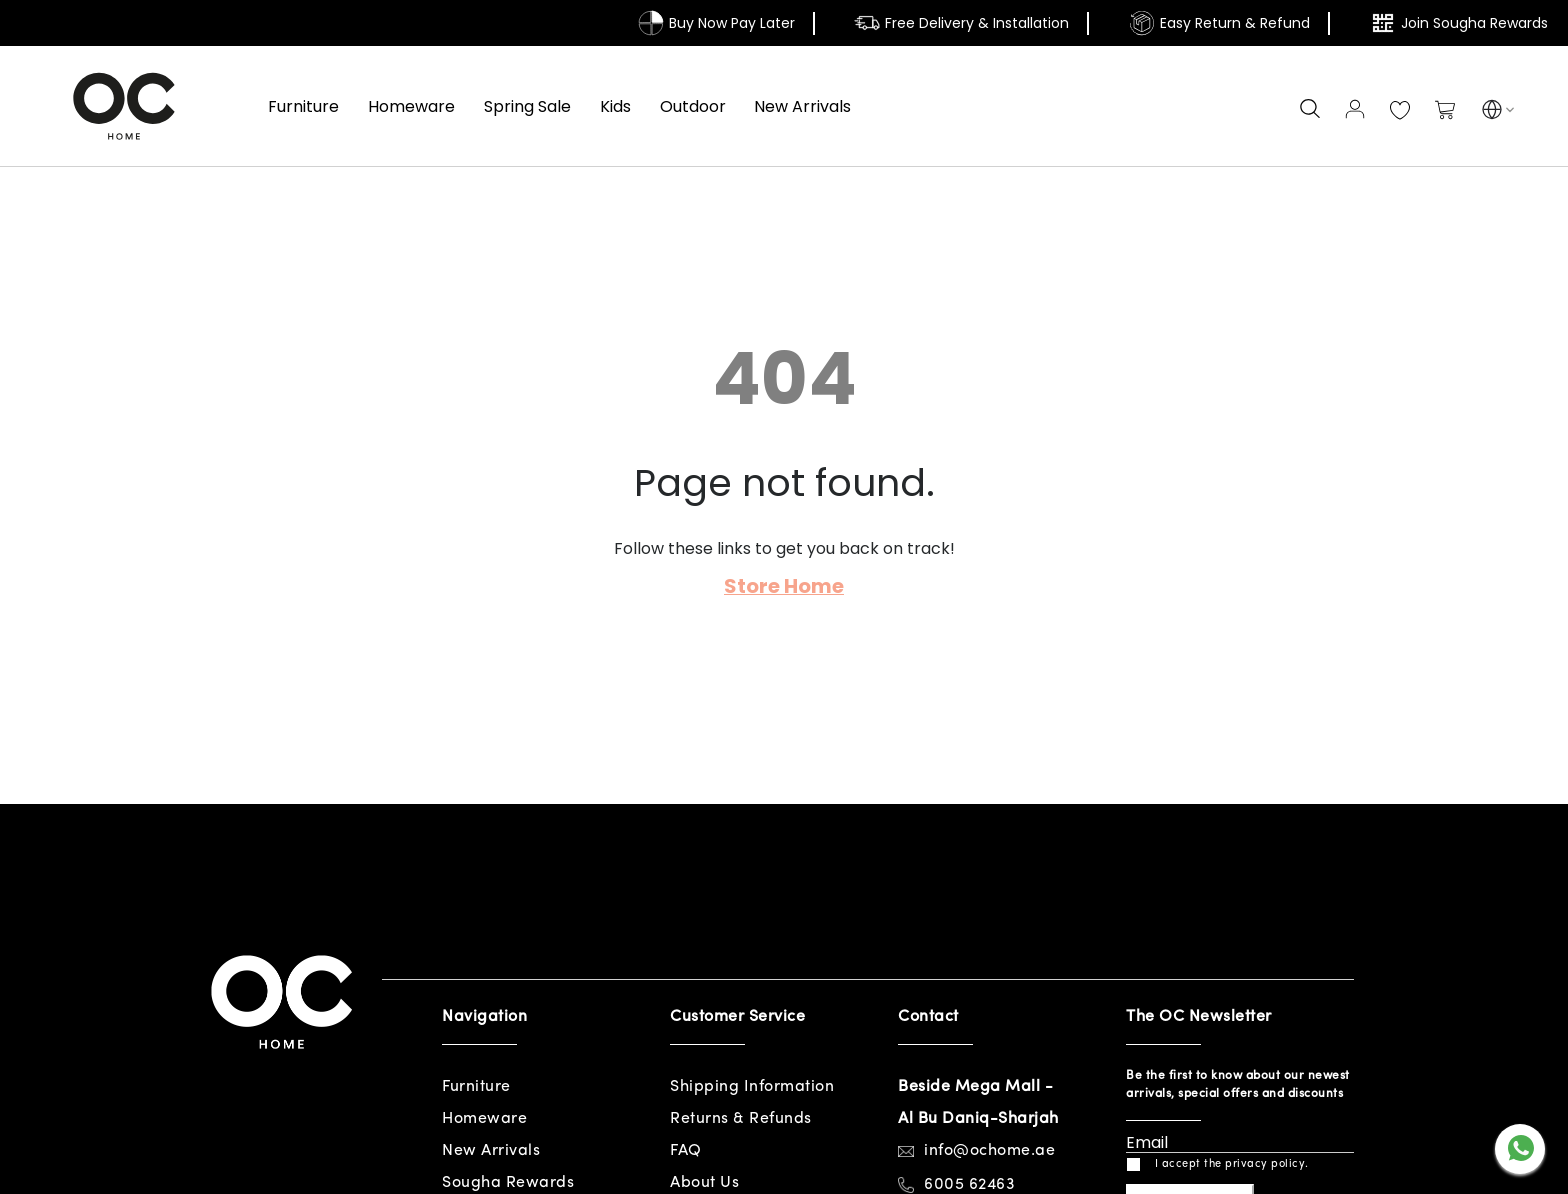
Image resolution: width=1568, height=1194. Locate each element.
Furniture (476, 1087)
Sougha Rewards (508, 1183)
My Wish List (1400, 111)
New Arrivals (491, 1151)
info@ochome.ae (989, 1151)
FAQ (686, 1151)
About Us (704, 1183)
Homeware (484, 1119)
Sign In (1355, 109)
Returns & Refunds (741, 1119)
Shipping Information (752, 1087)
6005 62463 (969, 1185)
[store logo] (124, 106)
